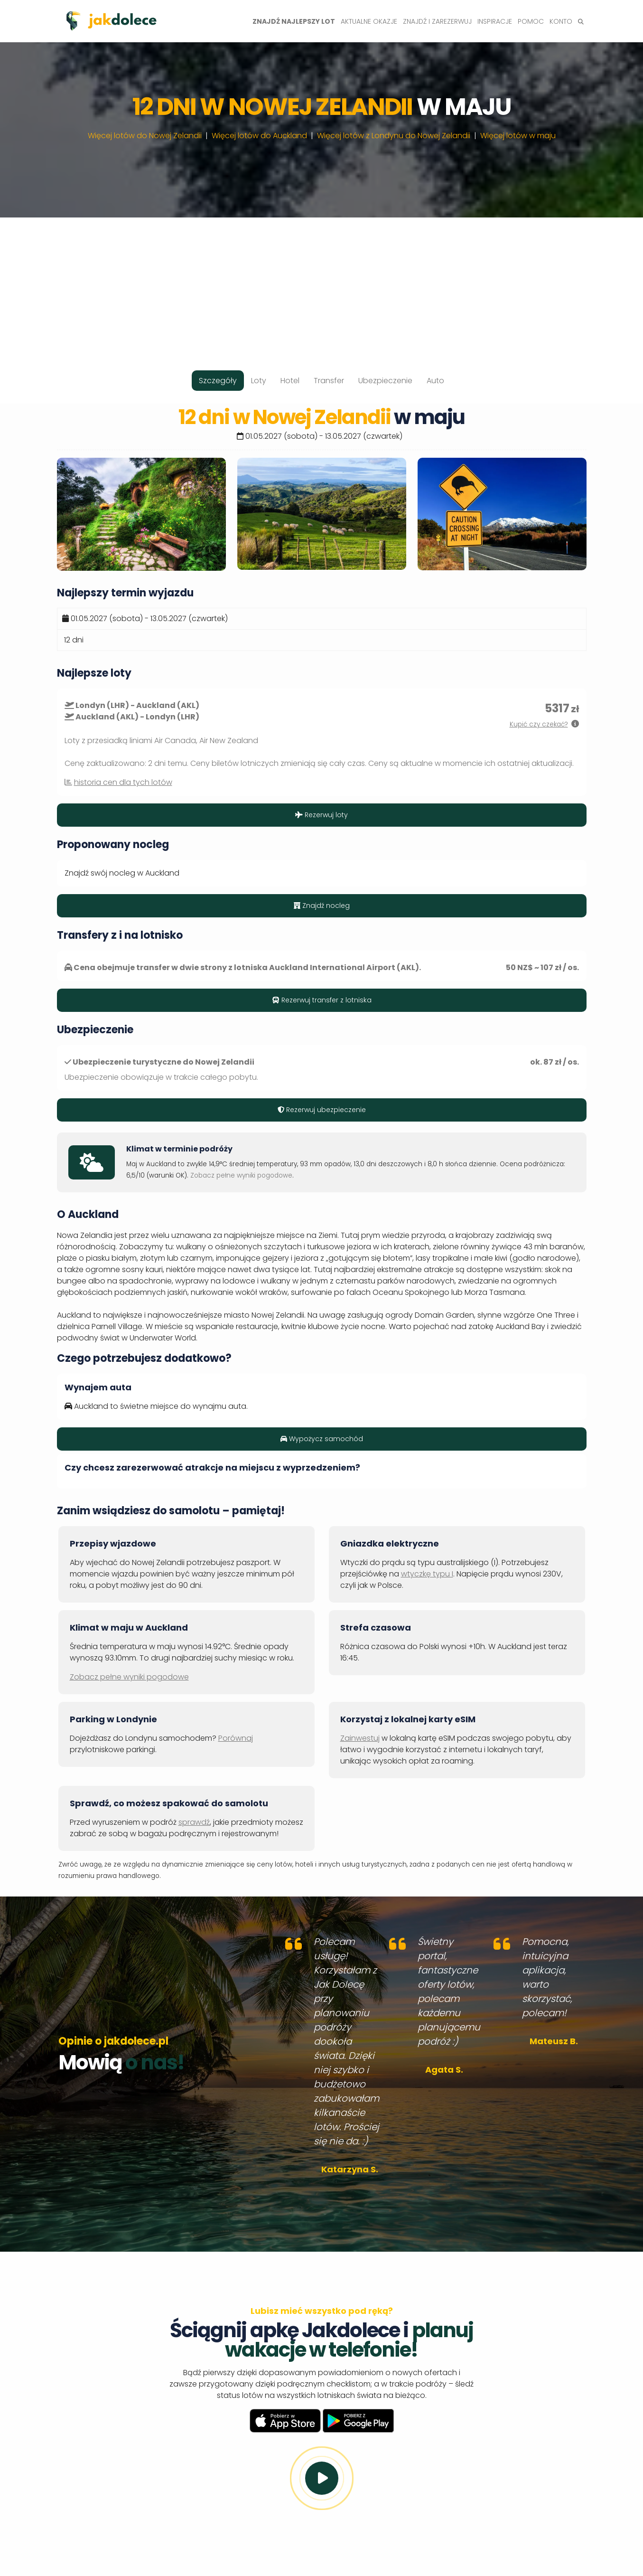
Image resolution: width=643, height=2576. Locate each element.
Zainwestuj (360, 1738)
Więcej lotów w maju (518, 135)
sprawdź (194, 1822)
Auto (435, 380)
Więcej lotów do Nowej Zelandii (145, 135)
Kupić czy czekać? (539, 724)
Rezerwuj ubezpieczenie (322, 1109)
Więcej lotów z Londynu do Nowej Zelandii (393, 135)
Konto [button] (561, 21)
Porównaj (235, 1738)
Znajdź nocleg (322, 905)
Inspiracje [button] (494, 21)
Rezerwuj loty (321, 815)
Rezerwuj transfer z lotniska (322, 1000)
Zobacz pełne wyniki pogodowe (241, 1175)
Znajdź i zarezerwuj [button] (437, 21)
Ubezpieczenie (385, 380)
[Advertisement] (322, 283)
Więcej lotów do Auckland (259, 135)
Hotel (289, 380)
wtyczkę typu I (427, 1573)
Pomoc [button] (531, 21)
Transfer (329, 380)
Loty (258, 380)
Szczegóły (218, 380)
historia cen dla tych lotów (123, 782)
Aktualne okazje (369, 21)
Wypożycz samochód (321, 1439)
